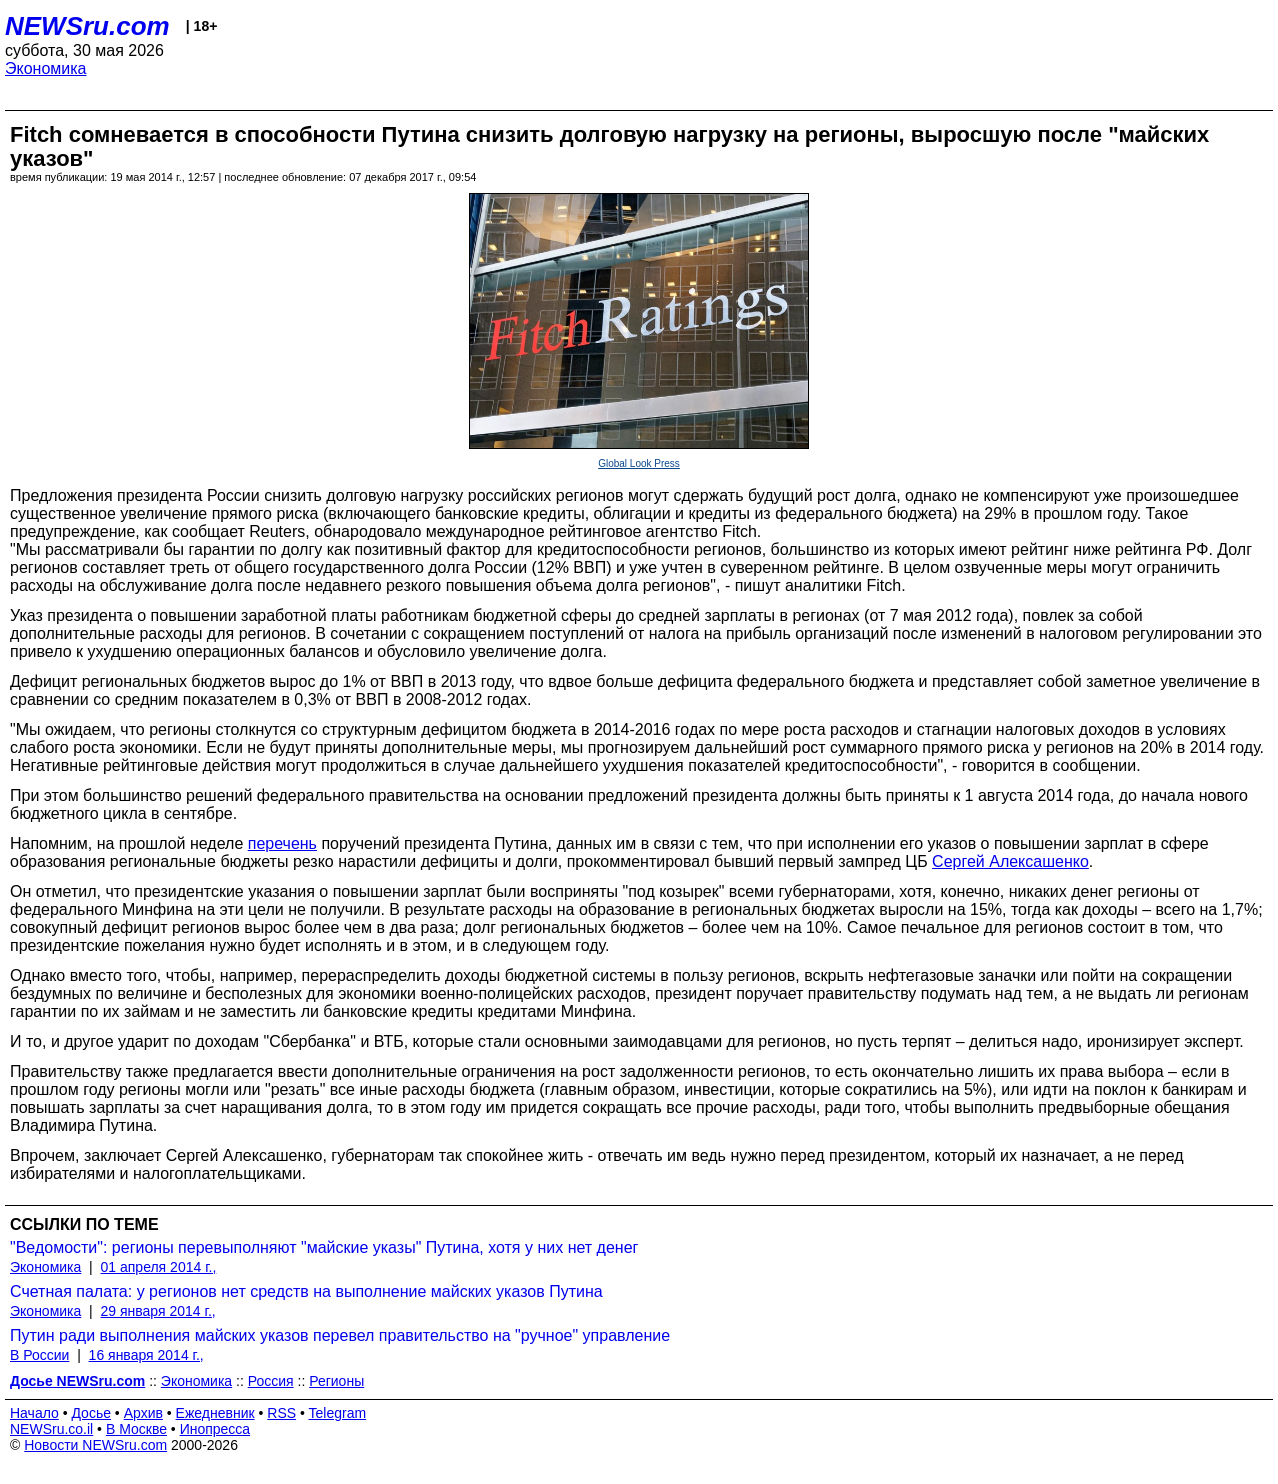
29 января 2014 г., (158, 1311)
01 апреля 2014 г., (159, 1267)
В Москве (136, 1429)
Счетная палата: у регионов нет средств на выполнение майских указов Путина (306, 1291)
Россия (271, 1381)
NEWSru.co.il (51, 1429)
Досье (91, 1413)
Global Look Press (639, 463)
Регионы (336, 1381)
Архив (143, 1413)
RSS (281, 1413)
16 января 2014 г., (146, 1355)
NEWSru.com (87, 26)
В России (39, 1355)
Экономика (46, 68)
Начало (34, 1413)
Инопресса (215, 1429)
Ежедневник (215, 1413)
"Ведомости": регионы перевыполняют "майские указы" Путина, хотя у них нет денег (324, 1247)
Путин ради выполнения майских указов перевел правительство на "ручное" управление (340, 1335)
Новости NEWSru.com (95, 1445)
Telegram (338, 1413)
